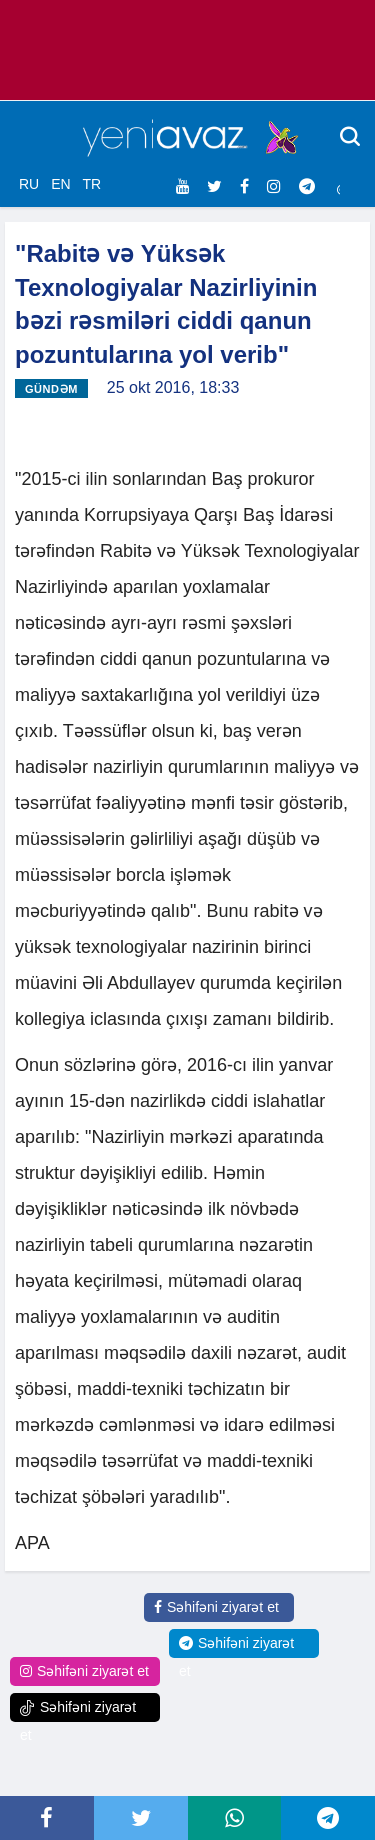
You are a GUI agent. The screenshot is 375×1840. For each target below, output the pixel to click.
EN (60, 184)
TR (91, 184)
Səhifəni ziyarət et (216, 1607)
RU (29, 184)
